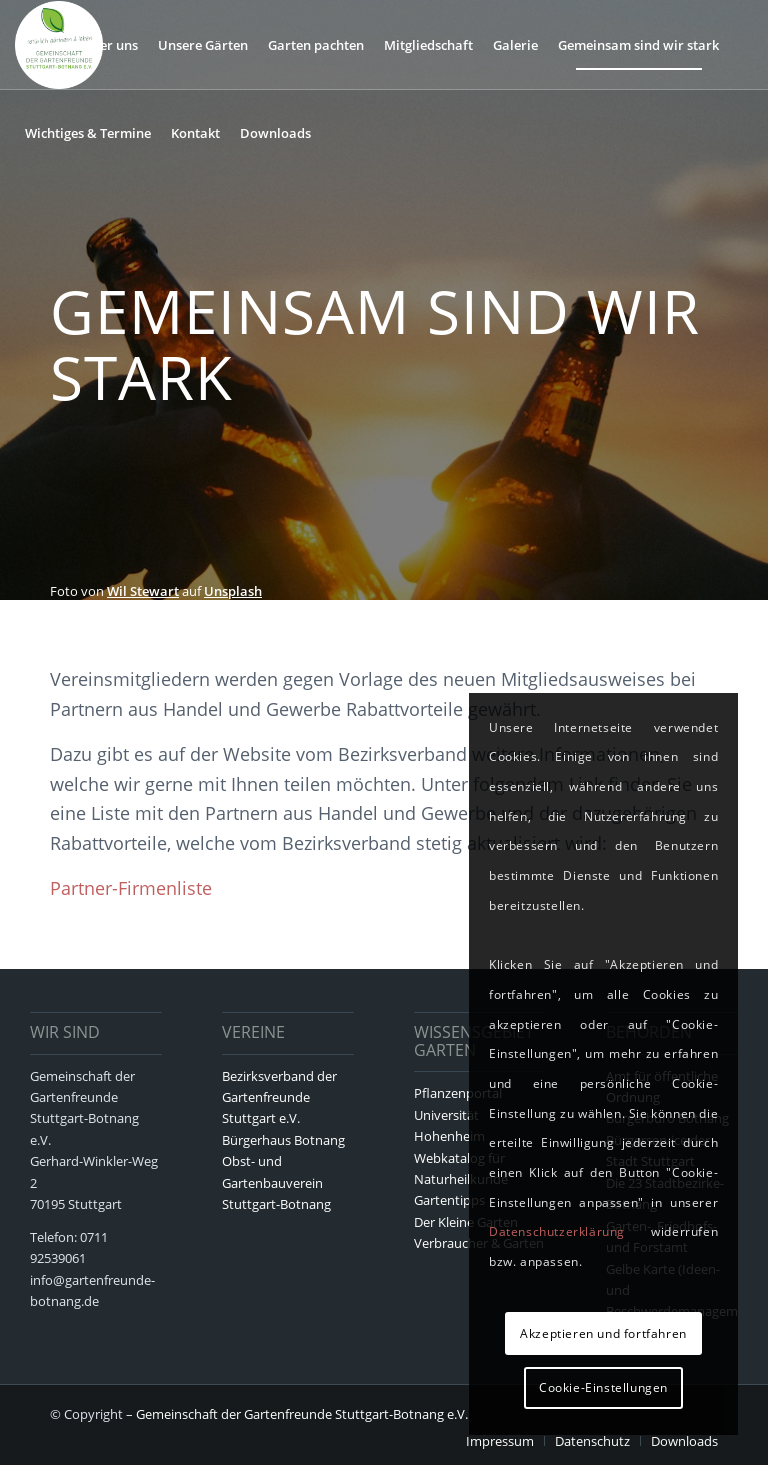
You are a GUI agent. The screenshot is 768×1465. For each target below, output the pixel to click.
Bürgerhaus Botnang (283, 1140)
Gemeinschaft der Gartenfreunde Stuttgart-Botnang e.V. (302, 1414)
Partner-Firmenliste (131, 888)
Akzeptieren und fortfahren (603, 1333)
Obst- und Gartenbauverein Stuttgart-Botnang (276, 1182)
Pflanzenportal (458, 1093)
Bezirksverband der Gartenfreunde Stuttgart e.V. (279, 1097)
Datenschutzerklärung (557, 1231)
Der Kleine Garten (466, 1222)
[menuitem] (43, 45)
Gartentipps (449, 1200)
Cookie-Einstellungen (603, 1387)
